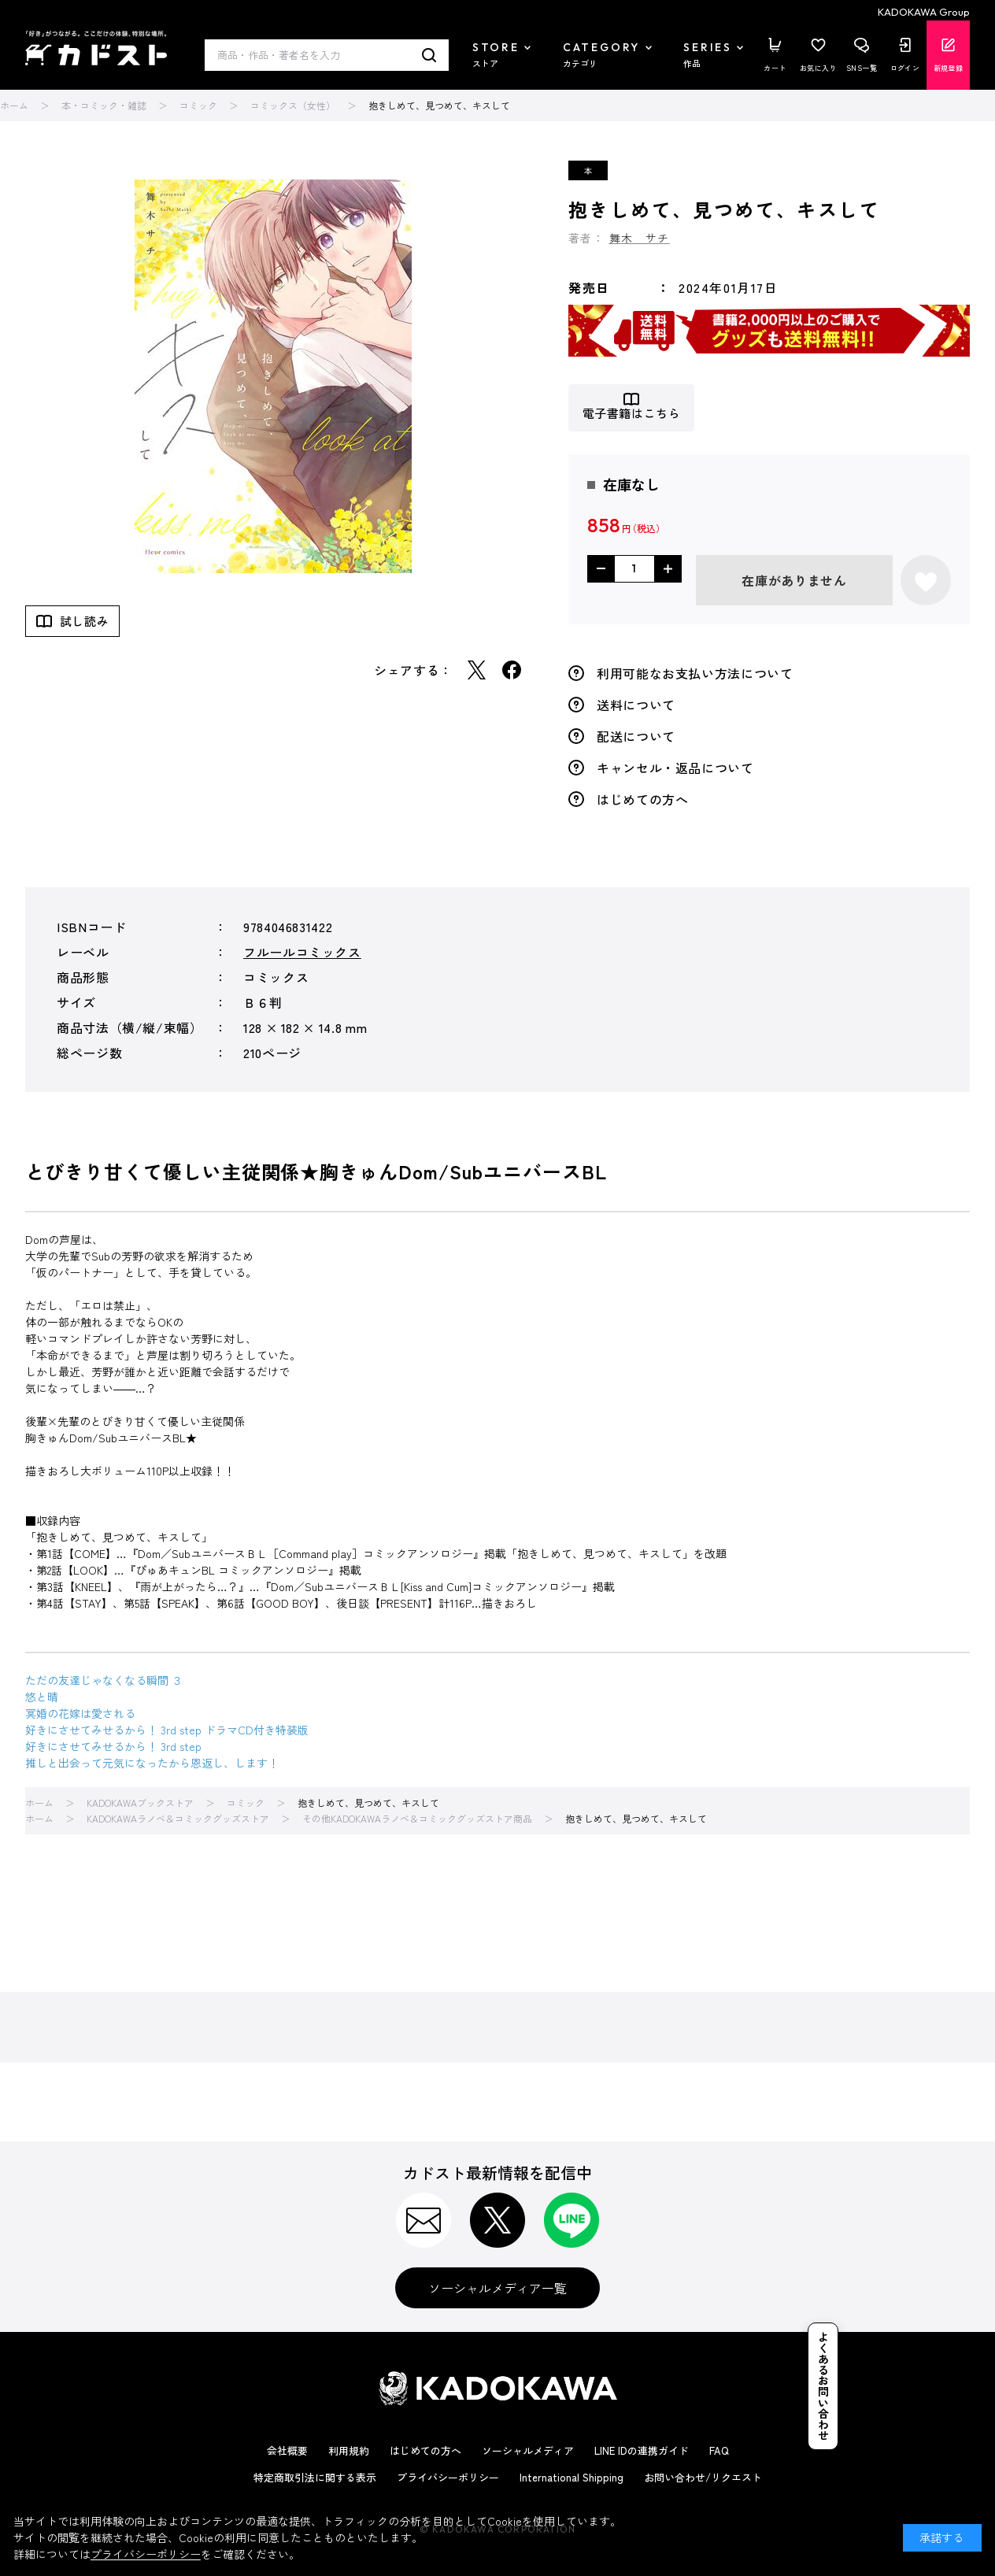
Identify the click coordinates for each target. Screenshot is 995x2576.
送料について (636, 704)
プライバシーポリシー (448, 2477)
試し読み (84, 621)
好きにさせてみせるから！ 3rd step (113, 1746)
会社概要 (287, 2450)
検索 (429, 55)
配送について (636, 736)
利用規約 (348, 2450)
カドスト (96, 48)
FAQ (719, 2450)
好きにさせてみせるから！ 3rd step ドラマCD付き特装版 (167, 1730)
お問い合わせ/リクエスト (703, 2477)
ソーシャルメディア (528, 2450)
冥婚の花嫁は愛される (80, 1713)
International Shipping (571, 2477)
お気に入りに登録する (926, 580)
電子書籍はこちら (632, 413)
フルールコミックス (302, 951)
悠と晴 (41, 1696)
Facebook (511, 670)
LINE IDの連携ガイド (641, 2450)
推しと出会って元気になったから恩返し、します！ (152, 1763)
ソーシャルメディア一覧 (497, 2287)
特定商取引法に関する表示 (314, 2477)
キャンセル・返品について (675, 767)
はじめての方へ (642, 799)
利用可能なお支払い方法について (695, 673)
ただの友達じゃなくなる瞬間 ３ (104, 1680)
